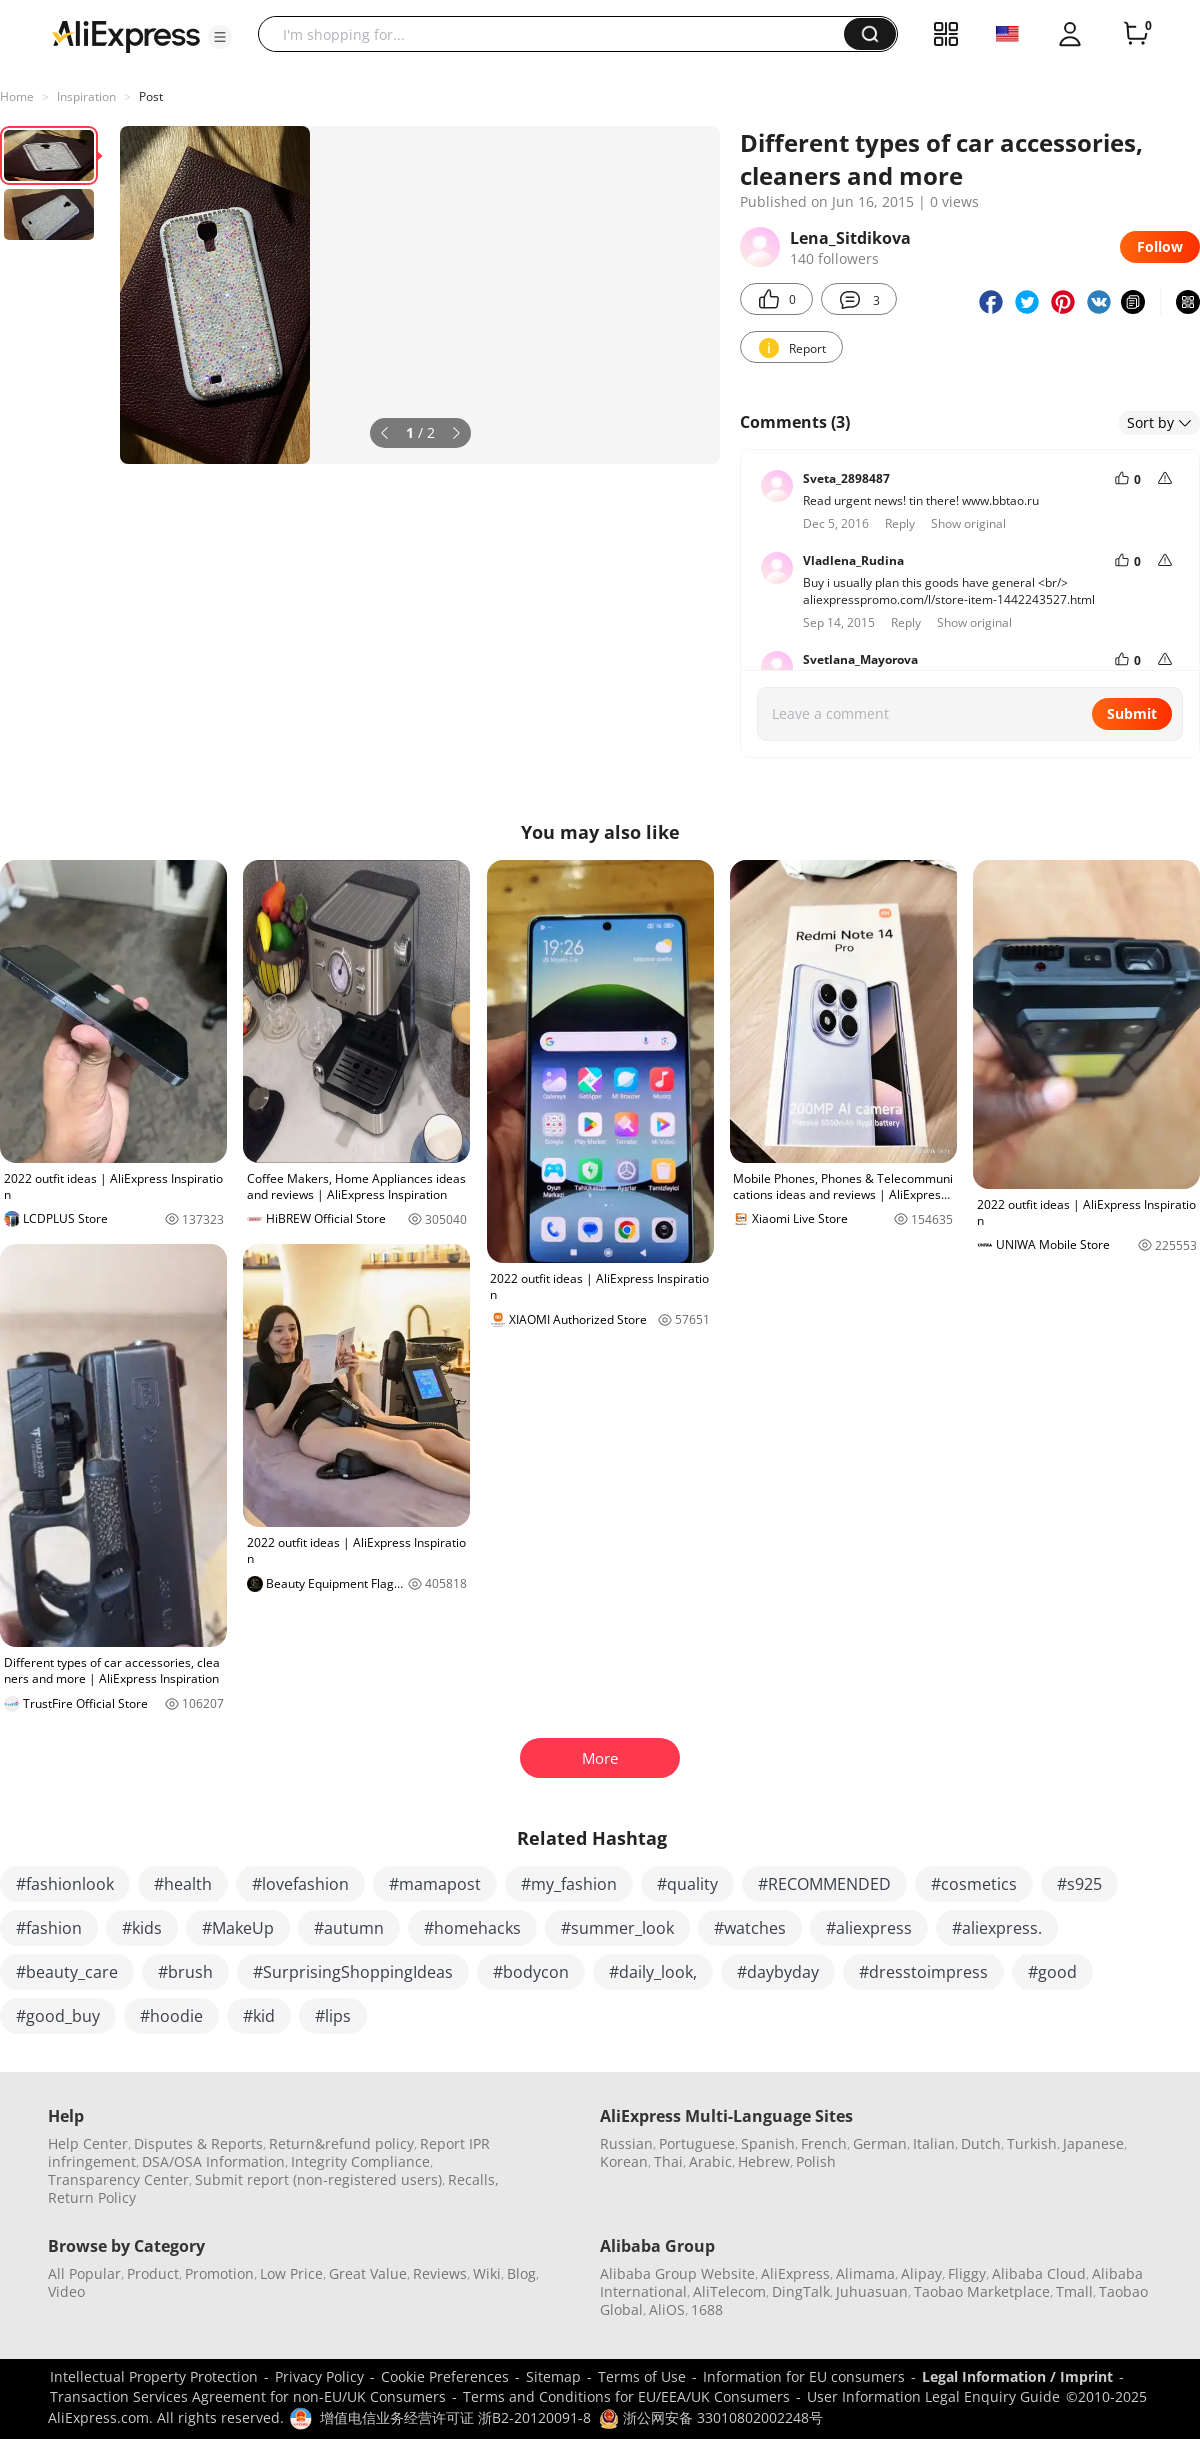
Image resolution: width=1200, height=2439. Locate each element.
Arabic (710, 2161)
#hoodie (171, 2016)
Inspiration (86, 96)
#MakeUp (238, 1928)
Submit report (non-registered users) (318, 2179)
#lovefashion (300, 1884)
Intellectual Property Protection (154, 2376)
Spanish (768, 2143)
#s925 (1079, 1884)
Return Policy (92, 2197)
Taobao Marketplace (982, 2291)
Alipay (921, 2273)
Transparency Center (118, 2179)
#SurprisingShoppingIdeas (353, 1972)
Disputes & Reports (198, 2143)
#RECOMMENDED (824, 1884)
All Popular (84, 2273)
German (880, 2143)
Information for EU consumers (804, 2376)
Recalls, (473, 2179)
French (824, 2143)
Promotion (219, 2273)
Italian (934, 2143)
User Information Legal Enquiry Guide (933, 2396)
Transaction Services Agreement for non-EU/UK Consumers (248, 2396)
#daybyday (778, 1972)
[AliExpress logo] (126, 35)
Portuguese (697, 2143)
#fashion (49, 1928)
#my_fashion (569, 1884)
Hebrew (764, 2161)
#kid (259, 2016)
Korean (624, 2161)
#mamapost (435, 1884)
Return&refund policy (341, 2143)
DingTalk (801, 2291)
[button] (220, 37)
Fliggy (967, 2273)
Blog (521, 2273)
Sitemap (553, 2376)
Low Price (291, 2273)
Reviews (440, 2273)
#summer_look (617, 1928)
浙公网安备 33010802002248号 (711, 2417)
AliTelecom (729, 2291)
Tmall (1074, 2291)
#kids (142, 1928)
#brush (185, 1972)
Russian (626, 2143)
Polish (816, 2161)
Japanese (1093, 2143)
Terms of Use (642, 2376)
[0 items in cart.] (1136, 34)
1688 (707, 2309)
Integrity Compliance (360, 2161)
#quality (687, 1884)
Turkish (1032, 2143)
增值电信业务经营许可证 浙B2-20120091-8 (455, 2417)
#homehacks (472, 1928)
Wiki (487, 2273)
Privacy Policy (319, 2376)
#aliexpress (869, 1928)
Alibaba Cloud (1039, 2273)
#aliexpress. (997, 1928)
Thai (668, 2161)
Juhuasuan (872, 2291)
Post (151, 96)
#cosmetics (974, 1884)
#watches (750, 1928)
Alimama (865, 2273)
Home (17, 96)
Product (153, 2273)
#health (183, 1884)
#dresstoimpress (923, 1972)
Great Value (368, 2273)
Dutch (981, 2143)
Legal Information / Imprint (1017, 2376)
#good (1052, 1972)
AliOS (667, 2309)
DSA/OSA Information (213, 2161)
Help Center (88, 2143)
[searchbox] (558, 34)
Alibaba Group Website (677, 2273)
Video (66, 2291)
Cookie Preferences (445, 2376)
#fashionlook (65, 1884)
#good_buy (58, 2016)
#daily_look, (653, 1972)
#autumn (349, 1928)
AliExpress (795, 2273)
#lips (333, 2016)
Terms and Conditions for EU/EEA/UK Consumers (626, 2396)
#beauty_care (67, 1972)
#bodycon (531, 1972)
